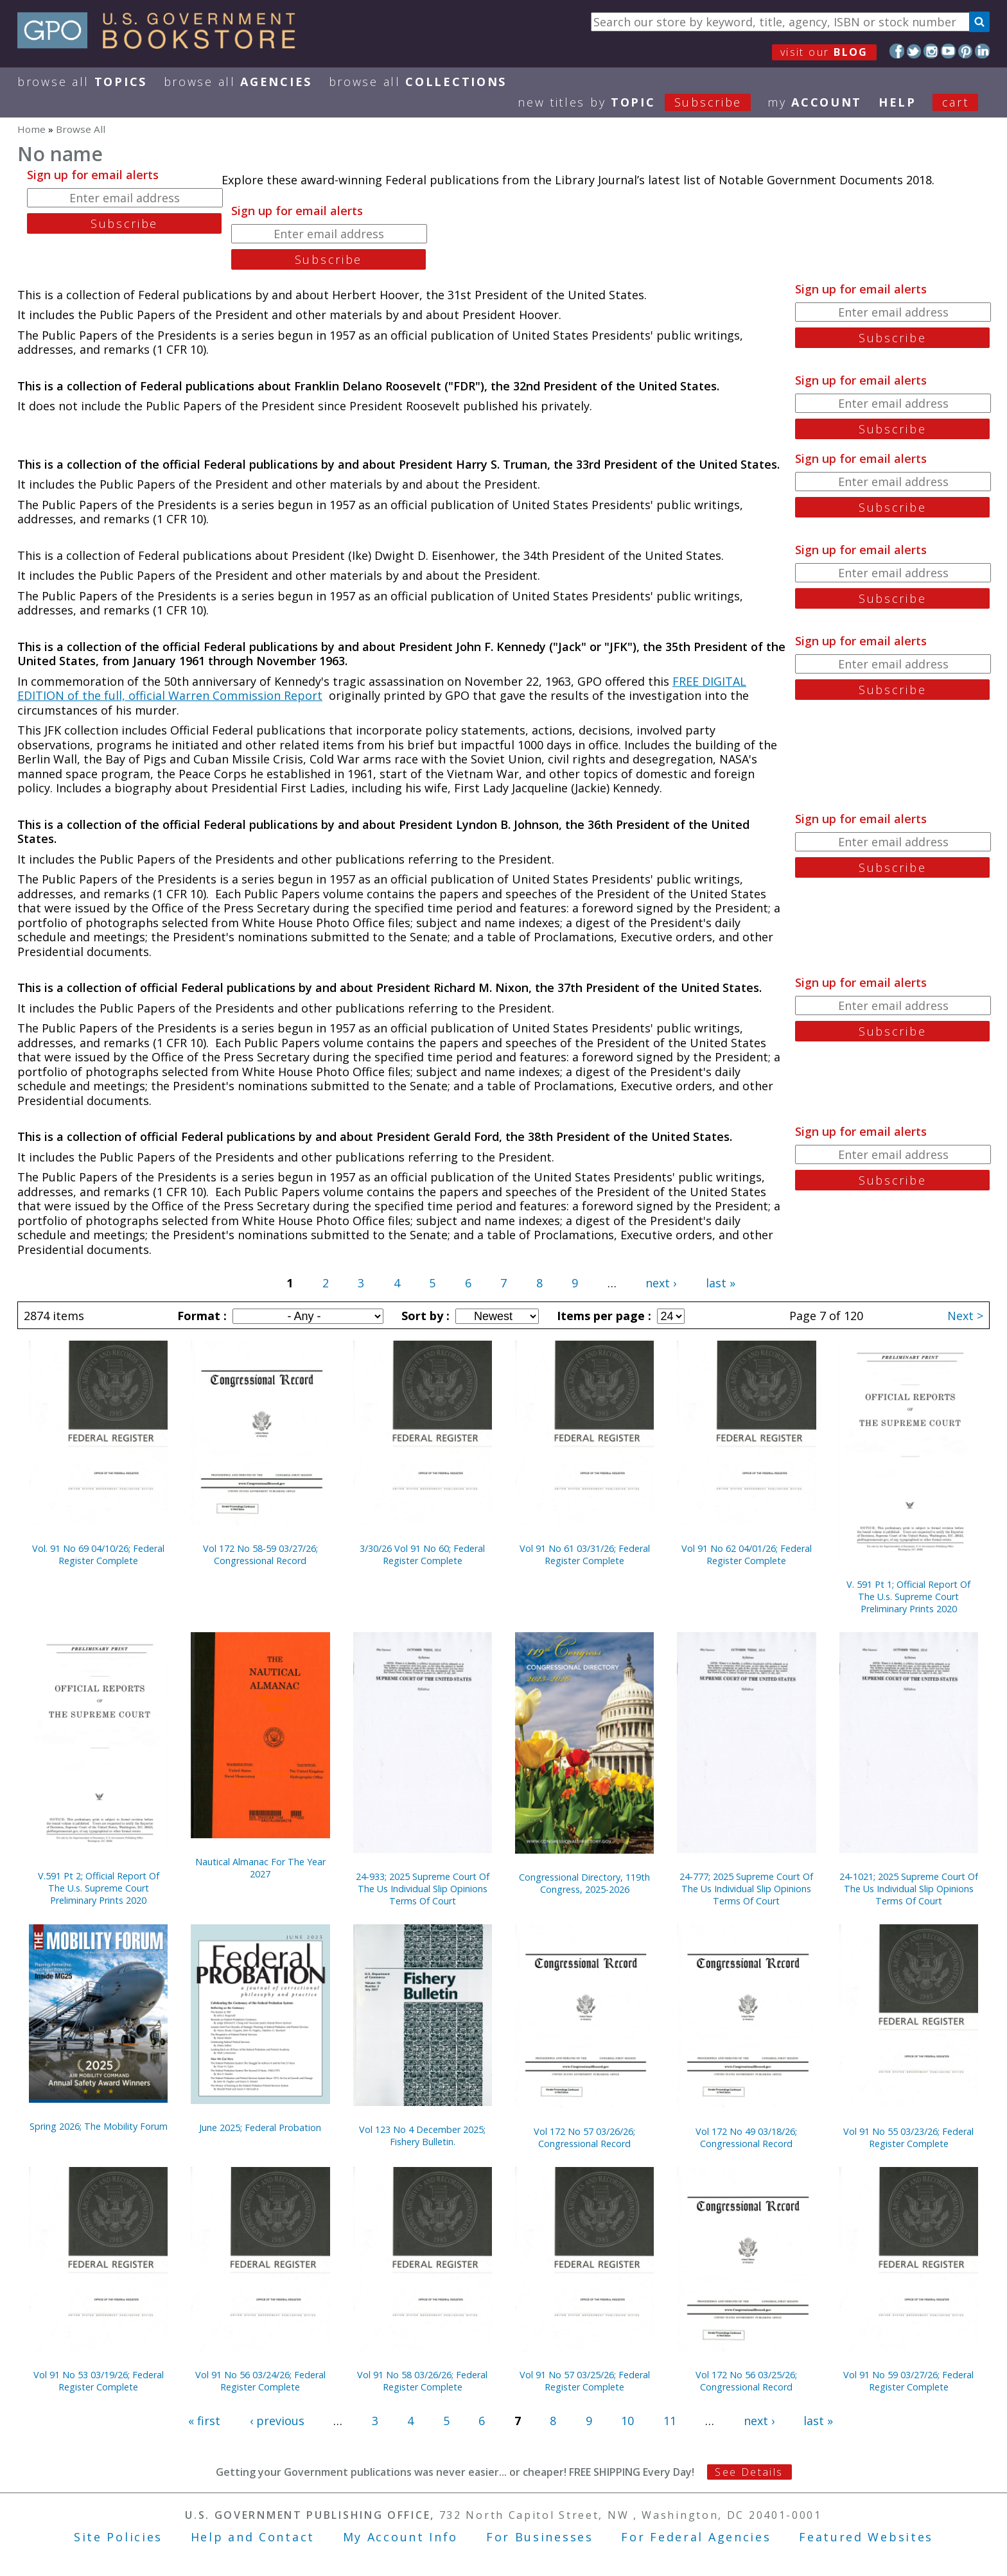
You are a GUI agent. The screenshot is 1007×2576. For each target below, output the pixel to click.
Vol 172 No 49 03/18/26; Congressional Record (746, 2137)
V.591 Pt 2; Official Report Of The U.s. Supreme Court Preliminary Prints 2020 (98, 1888)
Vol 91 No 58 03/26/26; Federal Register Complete (422, 2381)
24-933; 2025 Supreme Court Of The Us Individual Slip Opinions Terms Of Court (422, 1888)
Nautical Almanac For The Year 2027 (260, 1868)
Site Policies (118, 2537)
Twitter (914, 51)
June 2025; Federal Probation (260, 2127)
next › (660, 1283)
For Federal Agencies (696, 2537)
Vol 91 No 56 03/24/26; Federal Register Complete (260, 2381)
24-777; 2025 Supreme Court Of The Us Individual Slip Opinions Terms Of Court (746, 1888)
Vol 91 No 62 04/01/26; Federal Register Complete (746, 1554)
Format (200, 1315)
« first (204, 2420)
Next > (965, 1315)
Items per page (602, 1315)
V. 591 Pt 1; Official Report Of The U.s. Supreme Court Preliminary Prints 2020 (908, 1596)
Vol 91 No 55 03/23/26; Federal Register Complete (908, 2137)
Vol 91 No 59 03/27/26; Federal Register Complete (908, 2381)
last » (720, 1283)
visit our (824, 52)
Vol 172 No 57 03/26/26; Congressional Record (584, 2137)
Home (31, 129)
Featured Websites (866, 2537)
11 (669, 2420)
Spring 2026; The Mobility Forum (99, 2126)
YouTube (948, 51)
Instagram (931, 51)
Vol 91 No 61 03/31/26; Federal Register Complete (585, 1554)
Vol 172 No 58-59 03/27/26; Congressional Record (260, 1554)
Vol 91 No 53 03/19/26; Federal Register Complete (98, 2381)
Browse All (82, 81)
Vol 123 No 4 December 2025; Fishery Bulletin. (422, 2135)
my (814, 102)
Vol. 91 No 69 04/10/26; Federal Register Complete (98, 1554)
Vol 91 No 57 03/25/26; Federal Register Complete (585, 2381)
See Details (749, 2472)
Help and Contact (253, 2537)
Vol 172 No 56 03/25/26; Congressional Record (746, 2381)
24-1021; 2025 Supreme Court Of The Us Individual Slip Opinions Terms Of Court (908, 1888)
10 (627, 2420)
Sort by (423, 1315)
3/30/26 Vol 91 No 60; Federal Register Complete (422, 1554)
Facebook (896, 51)
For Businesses (539, 2537)
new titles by (642, 102)
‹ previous (277, 2420)
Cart (955, 102)
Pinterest (965, 51)
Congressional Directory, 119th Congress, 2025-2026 (584, 1883)
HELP (897, 102)
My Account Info (401, 2537)
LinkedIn (982, 51)
